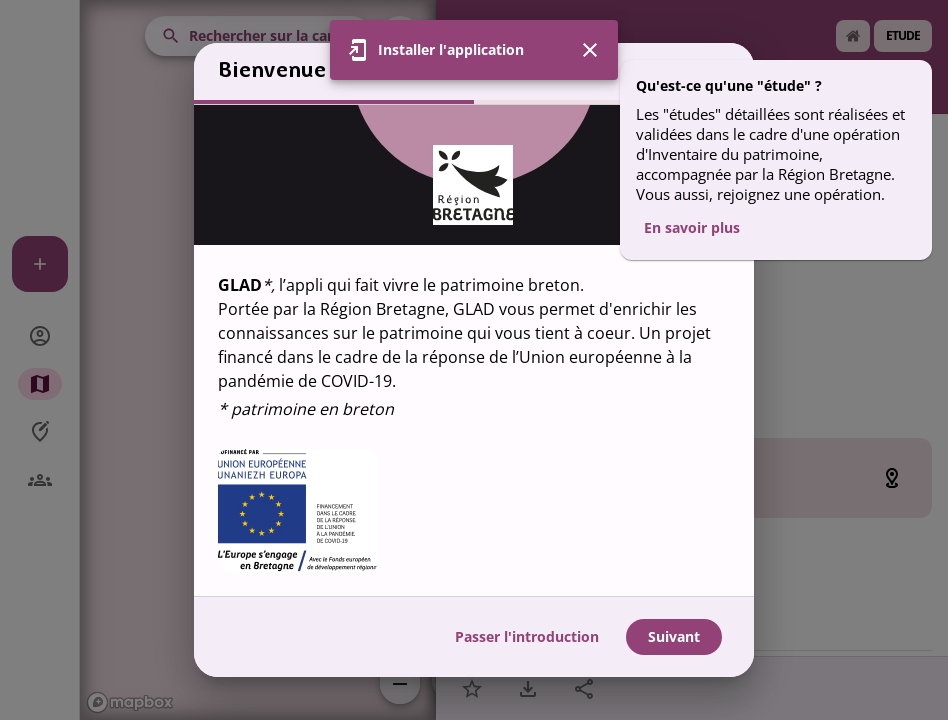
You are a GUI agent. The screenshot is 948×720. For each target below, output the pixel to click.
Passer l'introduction (527, 636)
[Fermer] (590, 50)
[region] (474, 350)
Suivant (674, 636)
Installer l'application (451, 49)
